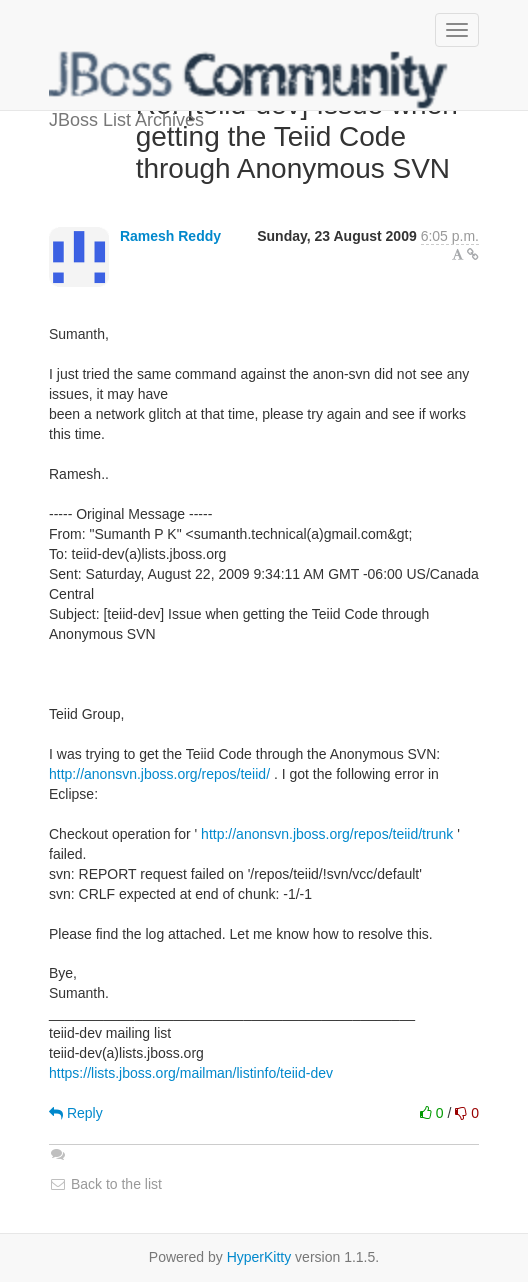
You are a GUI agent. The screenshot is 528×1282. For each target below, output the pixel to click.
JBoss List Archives (249, 80)
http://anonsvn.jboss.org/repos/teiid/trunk (327, 834)
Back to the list (105, 1184)
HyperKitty (259, 1257)
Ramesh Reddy (170, 236)
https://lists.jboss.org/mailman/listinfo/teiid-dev (191, 1073)
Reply (76, 1113)
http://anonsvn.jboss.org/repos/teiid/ (159, 774)
